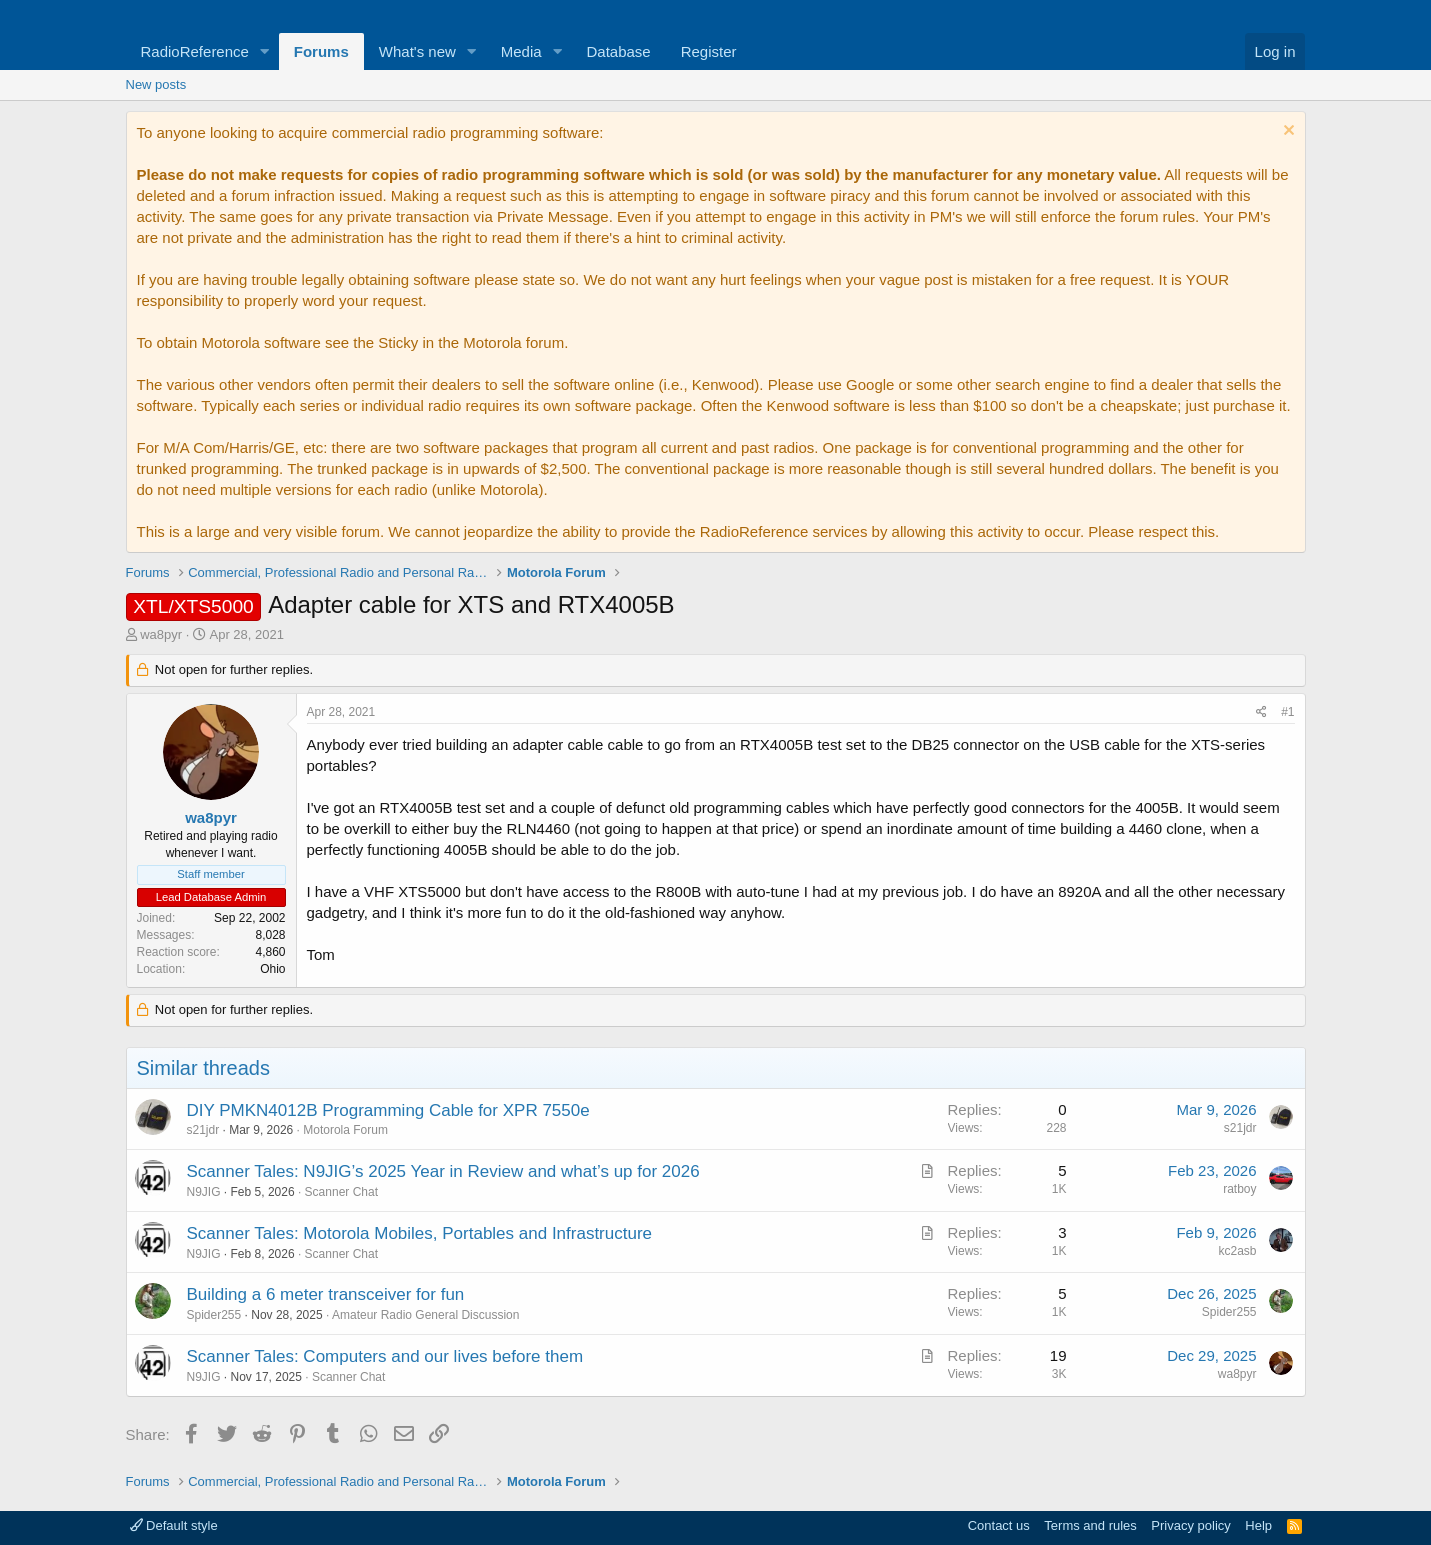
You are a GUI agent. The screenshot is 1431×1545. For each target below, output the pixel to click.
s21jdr (203, 1130)
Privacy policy (1190, 1525)
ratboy (1239, 1189)
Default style (174, 1525)
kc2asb (1237, 1251)
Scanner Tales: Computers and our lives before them (385, 1356)
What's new (417, 51)
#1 (1287, 712)
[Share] (1261, 712)
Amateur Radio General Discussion (425, 1315)
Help (1258, 1525)
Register (709, 51)
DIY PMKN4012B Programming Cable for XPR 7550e (388, 1110)
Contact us (999, 1525)
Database (618, 51)
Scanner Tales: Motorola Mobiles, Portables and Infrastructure (420, 1233)
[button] (265, 51)
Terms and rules (1090, 1525)
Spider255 (214, 1315)
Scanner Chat (341, 1192)
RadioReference (195, 51)
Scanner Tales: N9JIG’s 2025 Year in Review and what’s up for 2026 (443, 1171)
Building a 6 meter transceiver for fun (326, 1294)
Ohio (272, 969)
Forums (321, 51)
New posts (156, 84)
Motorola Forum (345, 1130)
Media (521, 51)
